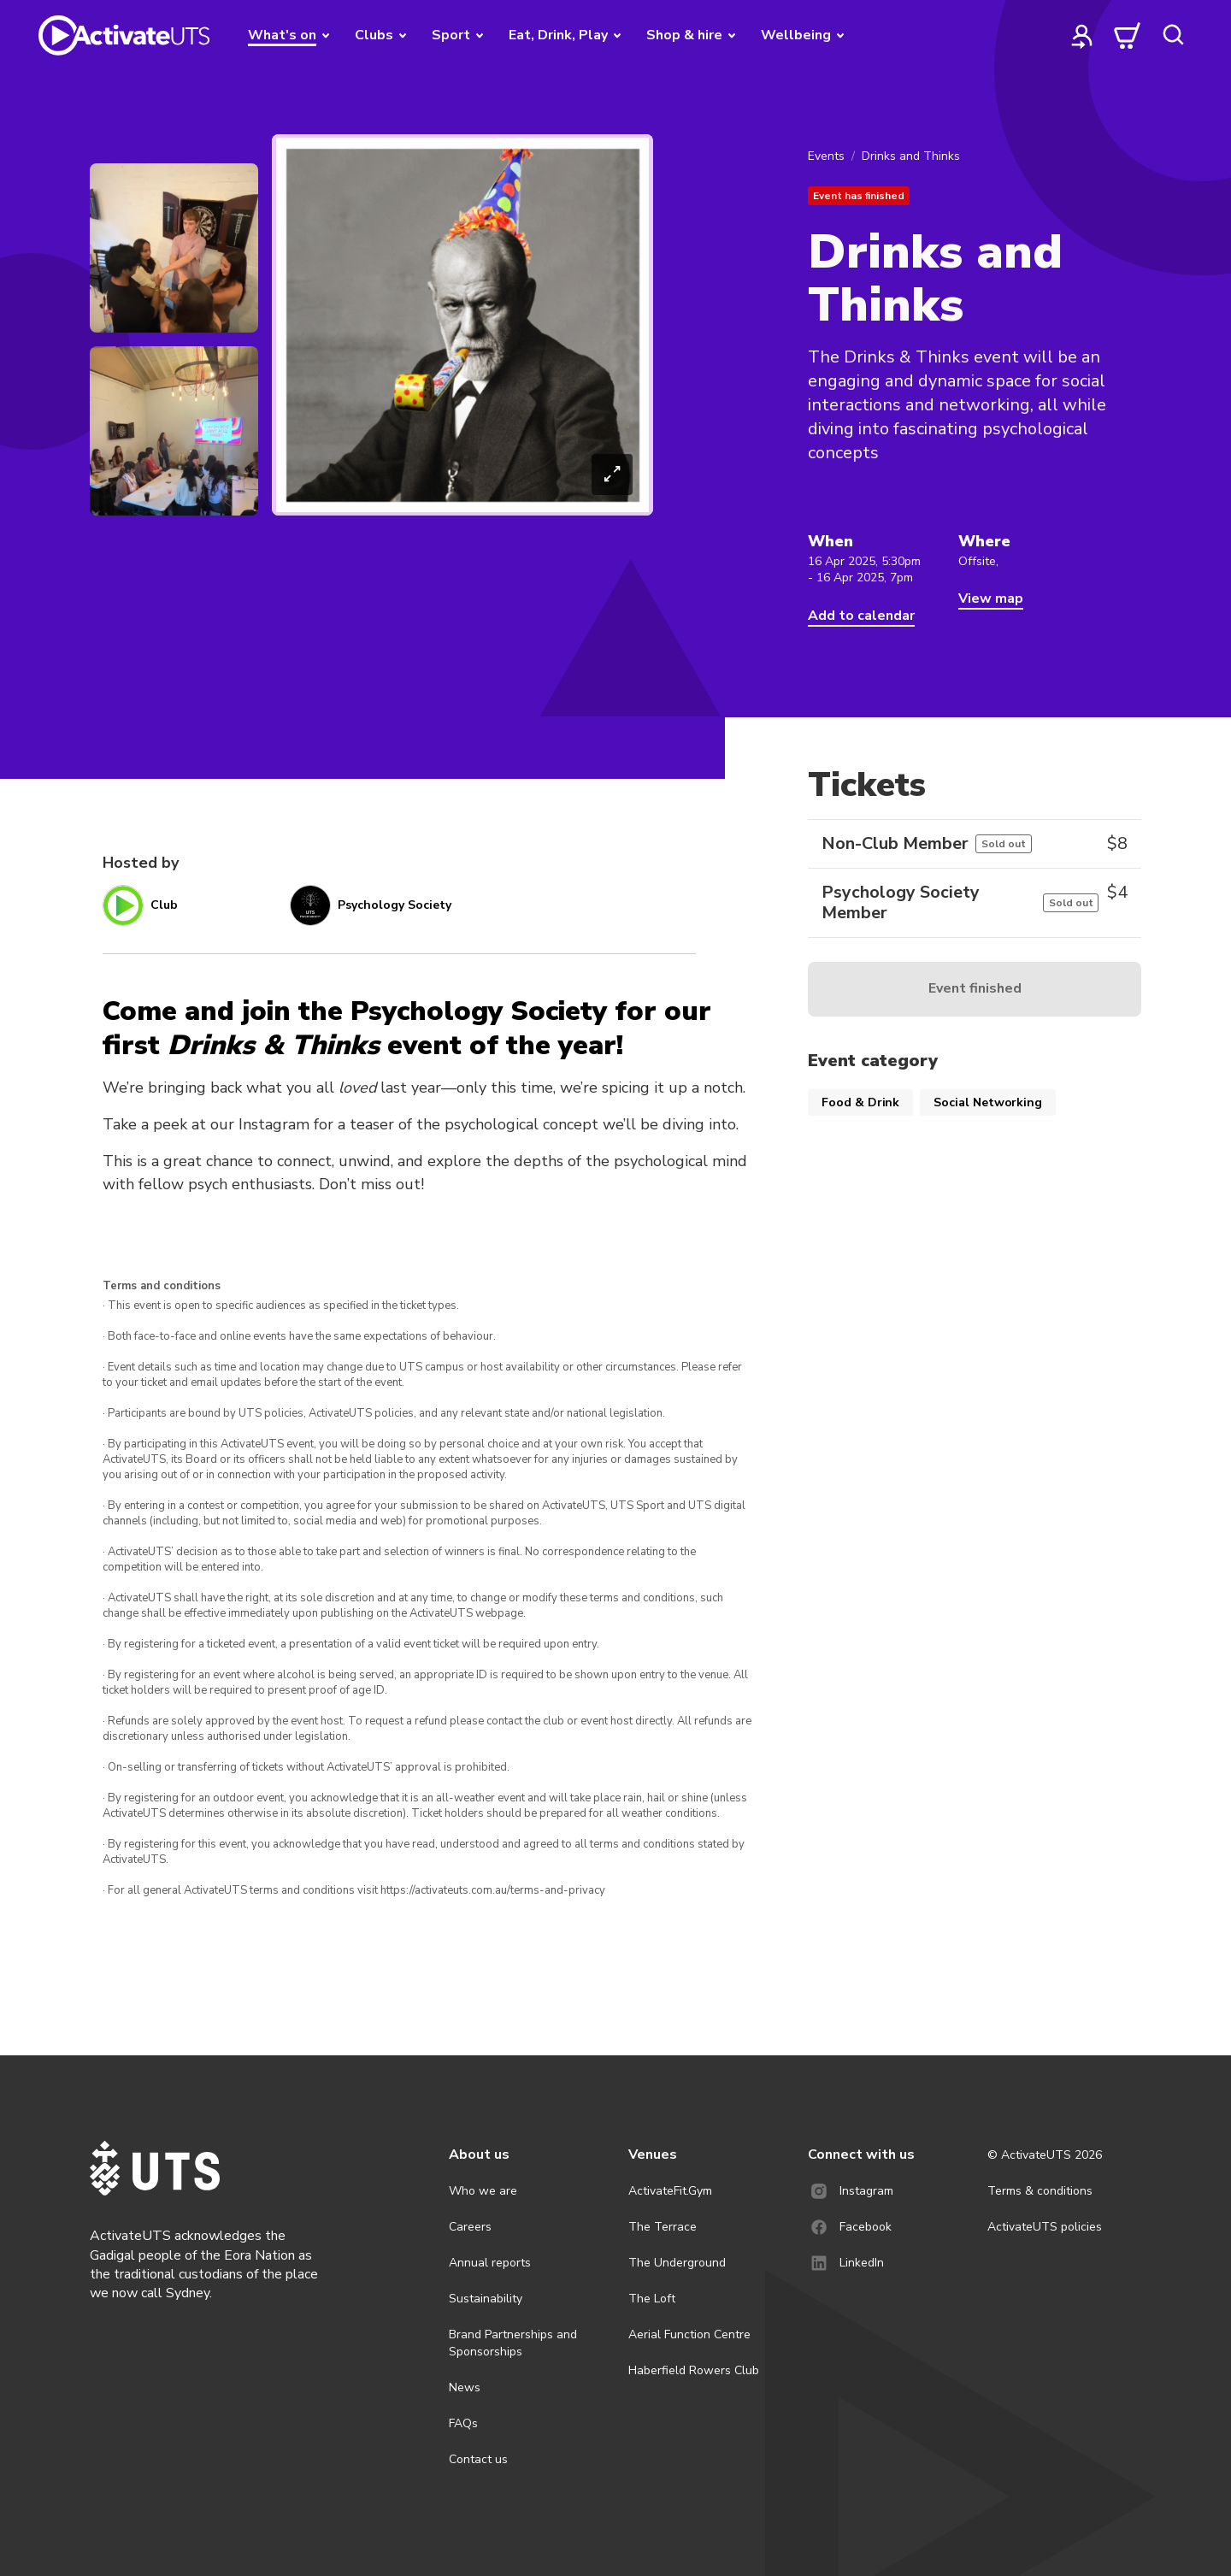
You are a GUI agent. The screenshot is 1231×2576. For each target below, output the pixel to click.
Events (826, 156)
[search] (1173, 35)
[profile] (1082, 35)
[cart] (1127, 35)
